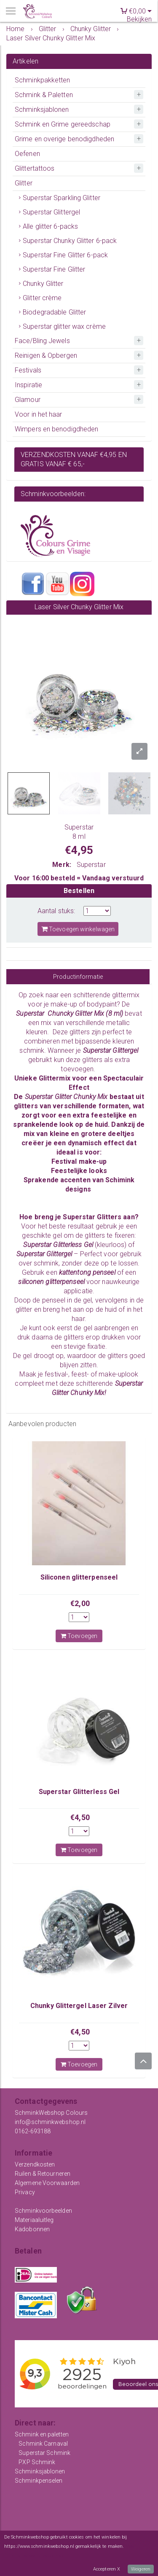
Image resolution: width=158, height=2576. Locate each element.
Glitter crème (42, 298)
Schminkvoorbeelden (43, 2210)
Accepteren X (106, 2569)
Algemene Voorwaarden (47, 2183)
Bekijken (139, 19)
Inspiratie (28, 385)
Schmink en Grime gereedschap (62, 124)
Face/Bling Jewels (42, 341)
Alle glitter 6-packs (50, 226)
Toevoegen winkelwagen (78, 929)
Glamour (27, 400)
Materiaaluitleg (34, 2220)
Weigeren (140, 2569)
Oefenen (27, 154)
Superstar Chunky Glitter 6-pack (70, 241)
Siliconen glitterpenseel (79, 1577)
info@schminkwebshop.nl (50, 2122)
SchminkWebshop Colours (51, 2112)
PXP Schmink (37, 2462)
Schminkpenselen (39, 2480)
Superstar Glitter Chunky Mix (67, 1097)
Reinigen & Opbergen (46, 355)
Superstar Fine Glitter (54, 269)
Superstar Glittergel (51, 212)
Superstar (91, 865)
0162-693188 (33, 2131)
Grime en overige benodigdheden (64, 139)
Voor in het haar (38, 414)
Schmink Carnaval (43, 2443)
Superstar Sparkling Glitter (61, 198)
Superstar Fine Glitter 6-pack (65, 255)
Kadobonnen (32, 2229)
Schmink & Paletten (44, 95)
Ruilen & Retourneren (42, 2173)
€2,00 (80, 1603)
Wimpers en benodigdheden (56, 429)
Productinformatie (78, 976)
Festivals (28, 370)
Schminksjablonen (42, 110)
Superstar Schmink (44, 2452)
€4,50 (80, 1817)
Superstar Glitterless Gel (79, 1792)
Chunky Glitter (43, 284)
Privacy (25, 2192)
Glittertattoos (34, 168)
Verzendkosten (35, 2164)
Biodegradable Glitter (54, 312)
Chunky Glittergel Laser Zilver (79, 2006)
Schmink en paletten (42, 2434)
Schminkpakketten (42, 80)
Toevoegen (79, 1636)
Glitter (23, 183)
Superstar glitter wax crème (64, 326)
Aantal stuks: (56, 911)
